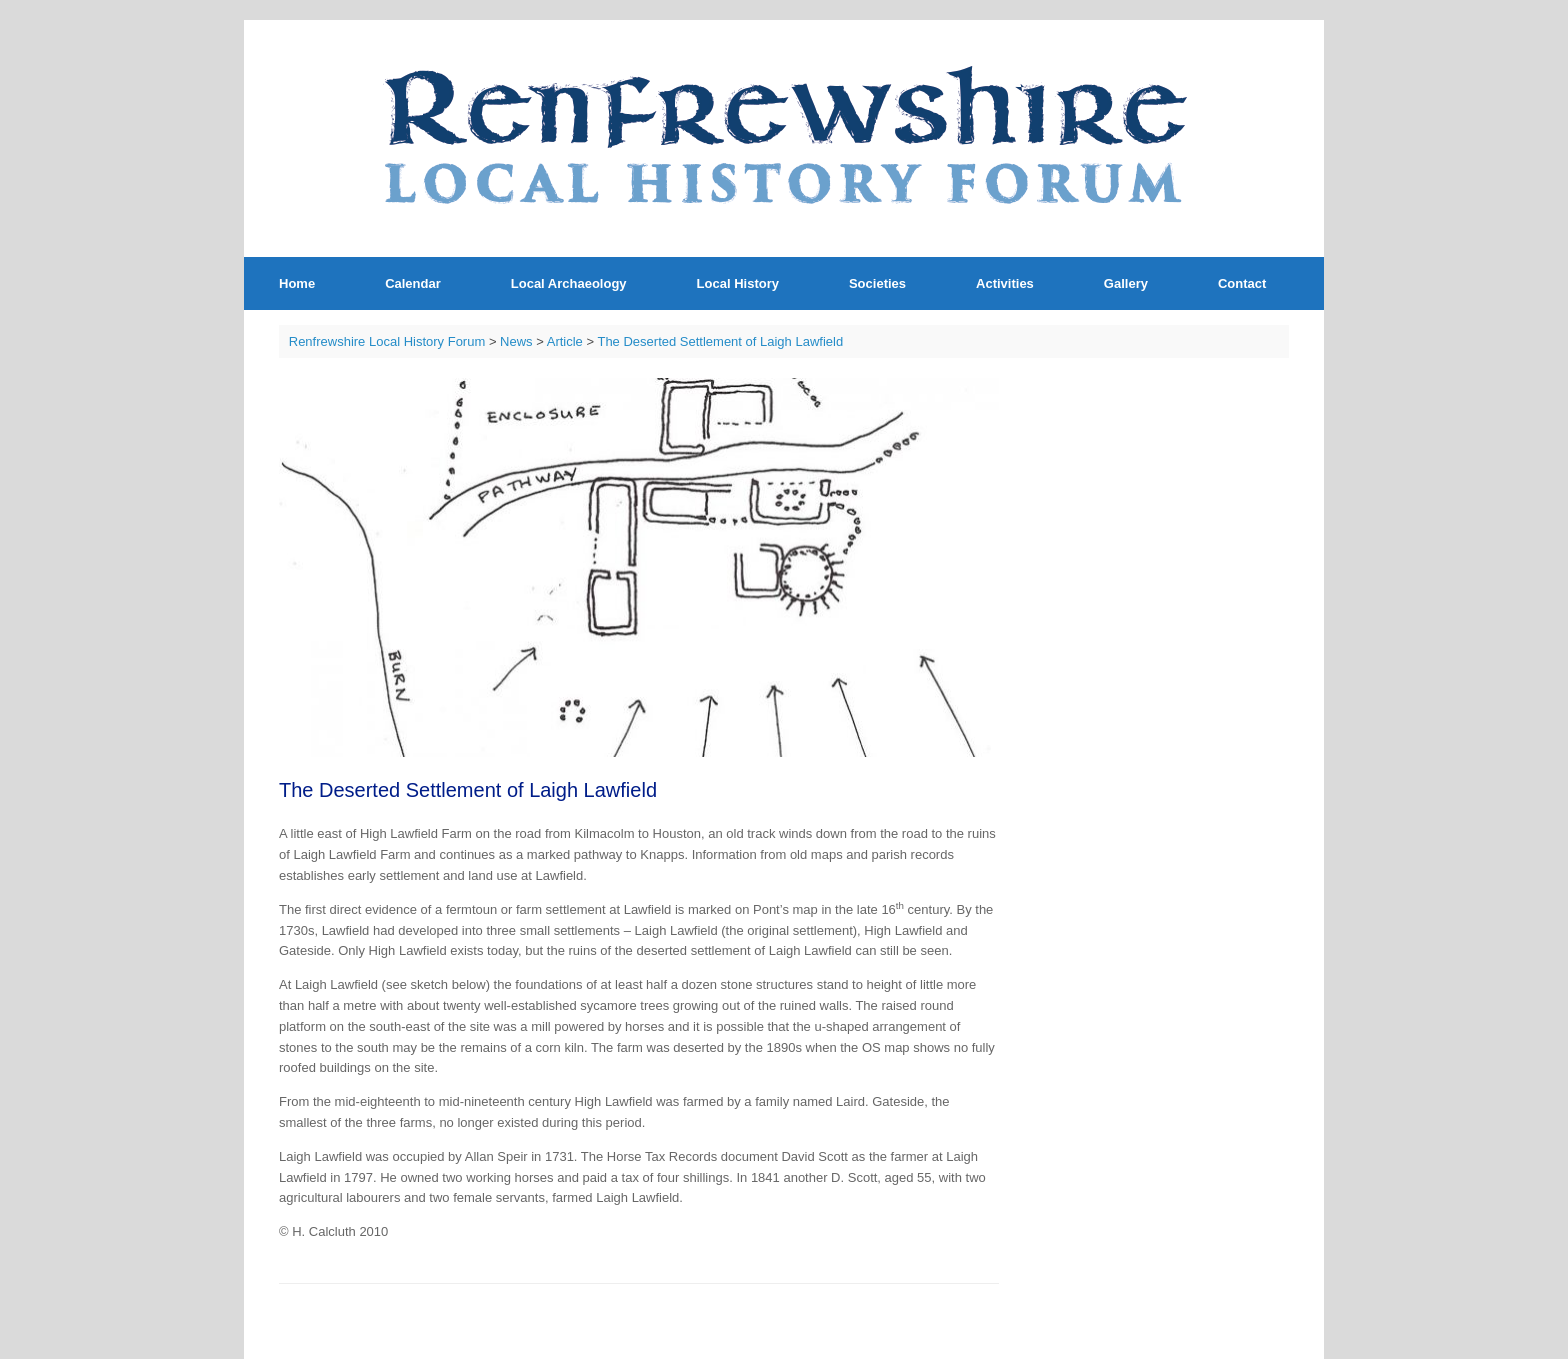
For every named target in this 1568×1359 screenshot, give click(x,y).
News (516, 341)
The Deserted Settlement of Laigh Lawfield (720, 341)
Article (565, 341)
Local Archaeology (569, 283)
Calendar (413, 283)
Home (297, 283)
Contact (1242, 283)
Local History (738, 283)
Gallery (1126, 283)
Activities (1005, 283)
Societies (877, 283)
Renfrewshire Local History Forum (387, 341)
